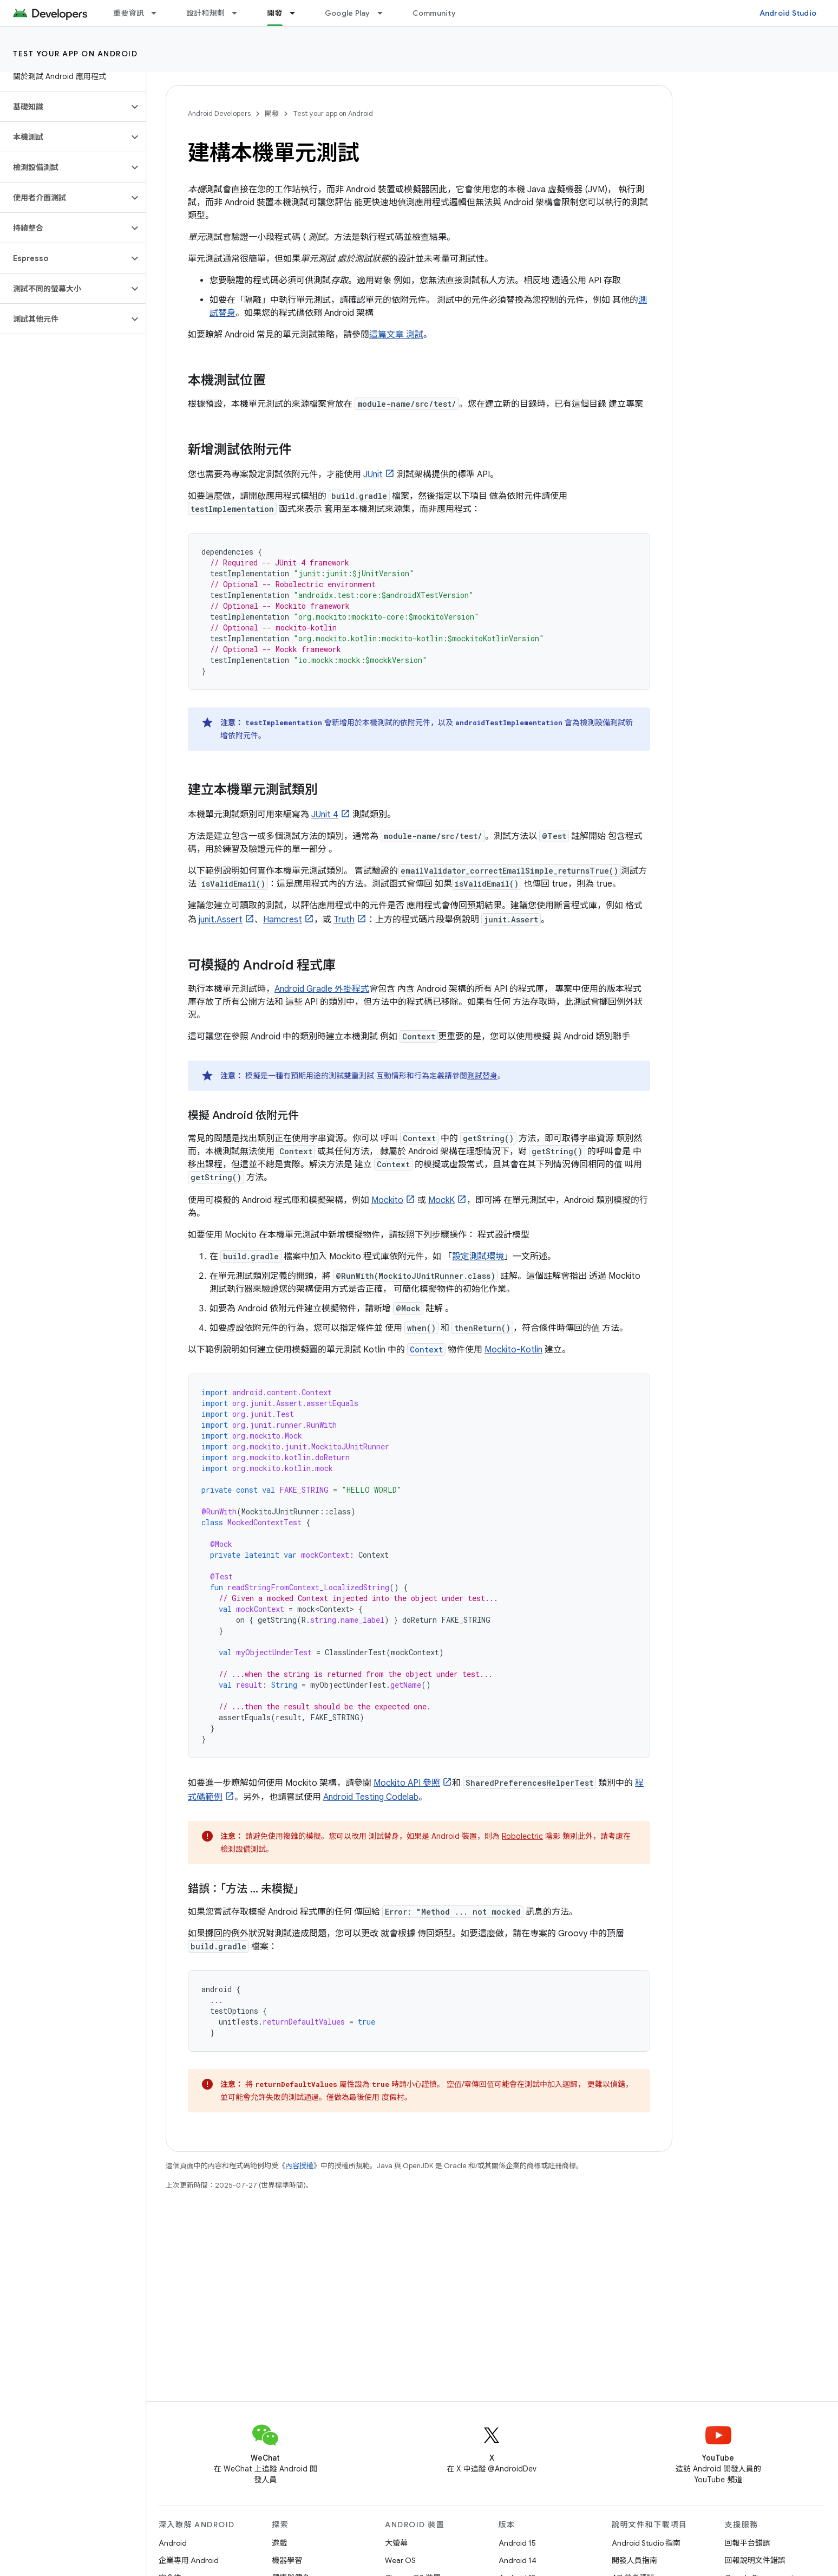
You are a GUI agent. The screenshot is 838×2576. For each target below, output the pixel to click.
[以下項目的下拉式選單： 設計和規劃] (239, 13)
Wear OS (400, 2560)
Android (173, 2543)
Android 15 (517, 2543)
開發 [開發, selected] (275, 13)
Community (434, 13)
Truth (344, 919)
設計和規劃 (205, 13)
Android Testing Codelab (370, 1797)
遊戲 (279, 2543)
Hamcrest (282, 919)
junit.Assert (221, 919)
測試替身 (482, 1076)
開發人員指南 (634, 2560)
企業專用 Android (189, 2560)
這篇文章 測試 (396, 334)
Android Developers (219, 113)
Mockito (387, 1200)
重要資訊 (128, 13)
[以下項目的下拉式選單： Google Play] (385, 13)
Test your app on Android (75, 53)
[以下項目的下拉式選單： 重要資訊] (158, 13)
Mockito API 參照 (407, 1783)
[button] (64, 106)
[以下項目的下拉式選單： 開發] (297, 13)
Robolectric (522, 1836)
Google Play (347, 13)
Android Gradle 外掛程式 (321, 989)
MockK (441, 1200)
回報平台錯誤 (747, 2543)
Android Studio (788, 13)
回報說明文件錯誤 (755, 2560)
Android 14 (517, 2560)
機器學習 (287, 2560)
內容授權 (299, 2165)
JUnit (373, 474)
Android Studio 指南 (646, 2543)
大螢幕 (396, 2543)
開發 (272, 113)
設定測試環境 (478, 1256)
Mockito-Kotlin (513, 1349)
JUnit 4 (324, 814)
